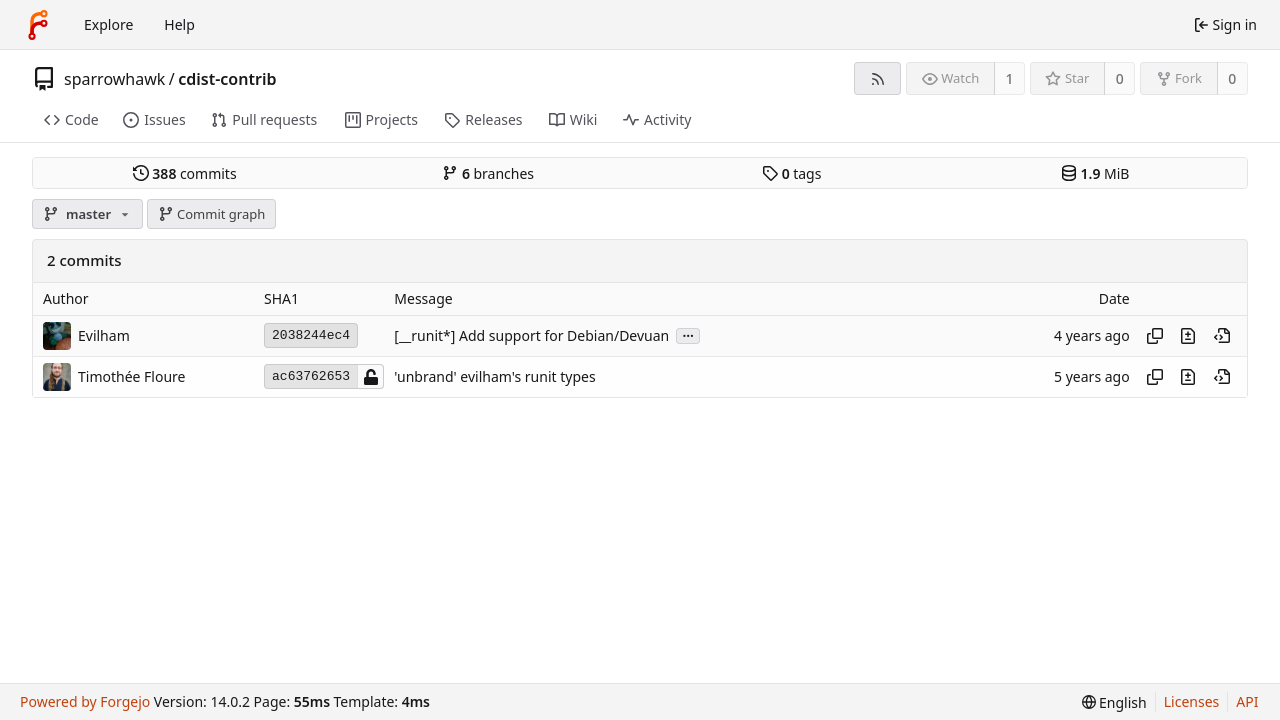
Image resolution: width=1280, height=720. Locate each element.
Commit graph (212, 214)
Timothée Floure (132, 376)
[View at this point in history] (1222, 336)
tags (791, 173)
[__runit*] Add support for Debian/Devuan (531, 335)
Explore (108, 24)
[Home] (38, 25)
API (1247, 701)
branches (488, 173)
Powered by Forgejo (85, 701)
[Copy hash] (1155, 336)
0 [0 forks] (1232, 78)
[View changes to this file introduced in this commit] (1188, 336)
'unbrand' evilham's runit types (494, 376)
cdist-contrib (227, 79)
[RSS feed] (877, 78)
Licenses (1192, 701)
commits (185, 173)
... (688, 334)
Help (179, 24)
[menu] (1114, 702)
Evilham (104, 335)
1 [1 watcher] (1010, 78)
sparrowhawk (114, 79)
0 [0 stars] (1120, 78)
